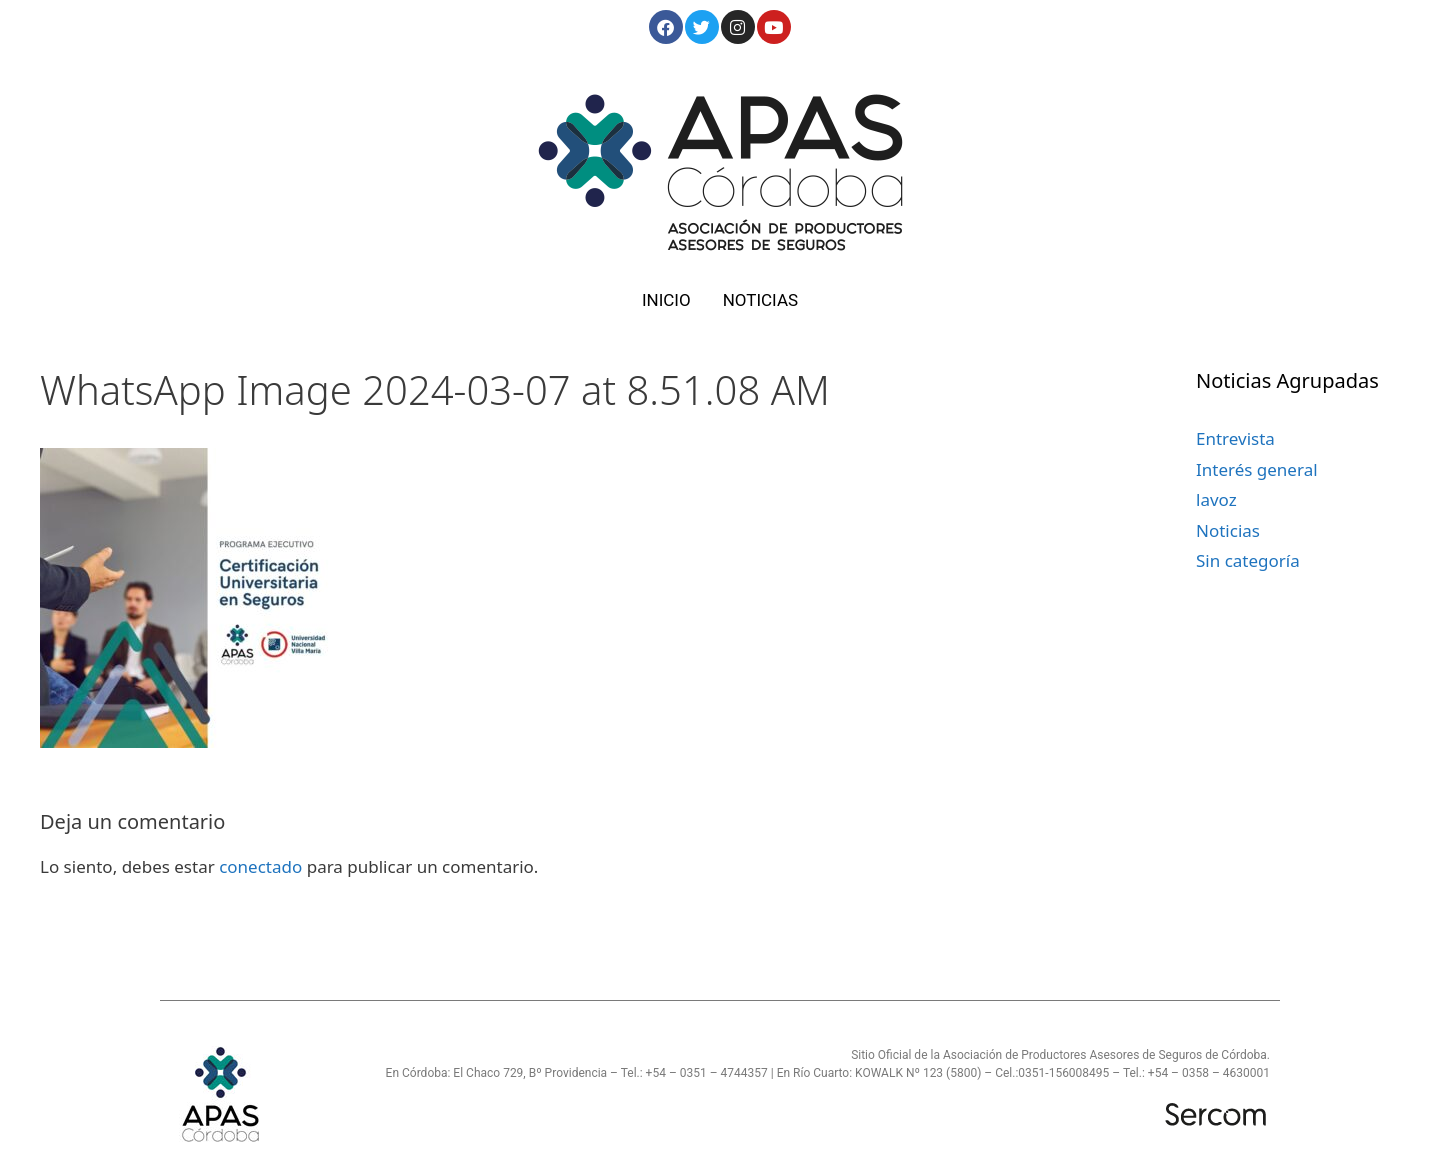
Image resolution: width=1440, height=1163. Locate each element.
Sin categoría (1248, 560)
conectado (260, 866)
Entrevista (1235, 438)
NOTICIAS (760, 300)
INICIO (666, 300)
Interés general (1257, 469)
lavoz (1216, 499)
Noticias (1228, 530)
